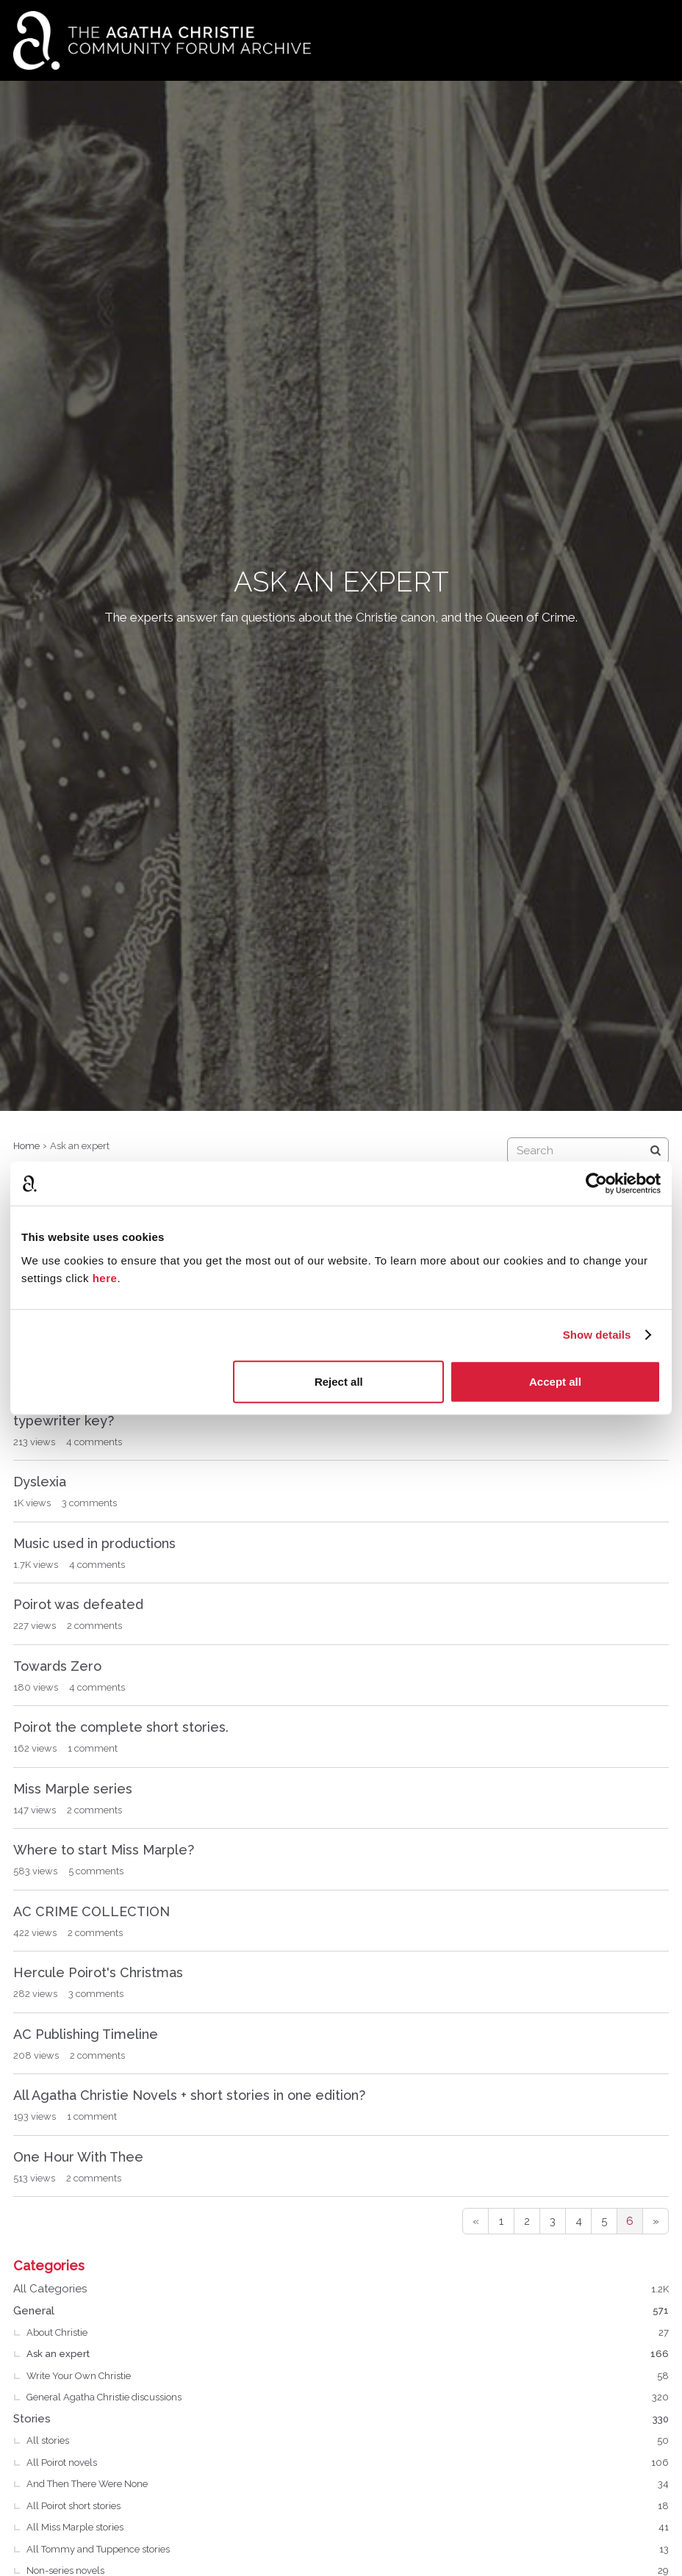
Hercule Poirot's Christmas (98, 1972)
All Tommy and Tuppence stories (347, 2549)
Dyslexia (39, 1481)
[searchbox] (588, 1150)
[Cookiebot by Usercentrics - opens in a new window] (596, 1184)
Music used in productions (94, 1543)
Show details (597, 1334)
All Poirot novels (347, 2463)
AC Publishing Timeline (85, 2034)
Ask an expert (347, 2354)
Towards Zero (57, 1666)
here (105, 1277)
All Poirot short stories (347, 2506)
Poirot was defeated (78, 1604)
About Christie (347, 2332)
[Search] (655, 1150)
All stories (347, 2440)
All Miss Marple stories (347, 2527)
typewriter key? (63, 1420)
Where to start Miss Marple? (103, 1849)
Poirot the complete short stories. (121, 1727)
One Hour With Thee (78, 2157)
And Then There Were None (347, 2484)
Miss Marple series (72, 1788)
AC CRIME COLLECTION (91, 1911)
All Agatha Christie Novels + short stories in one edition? (189, 2095)
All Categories (341, 2289)
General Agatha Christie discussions (347, 2397)
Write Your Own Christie (347, 2376)
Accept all (555, 1381)
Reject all (339, 1381)
